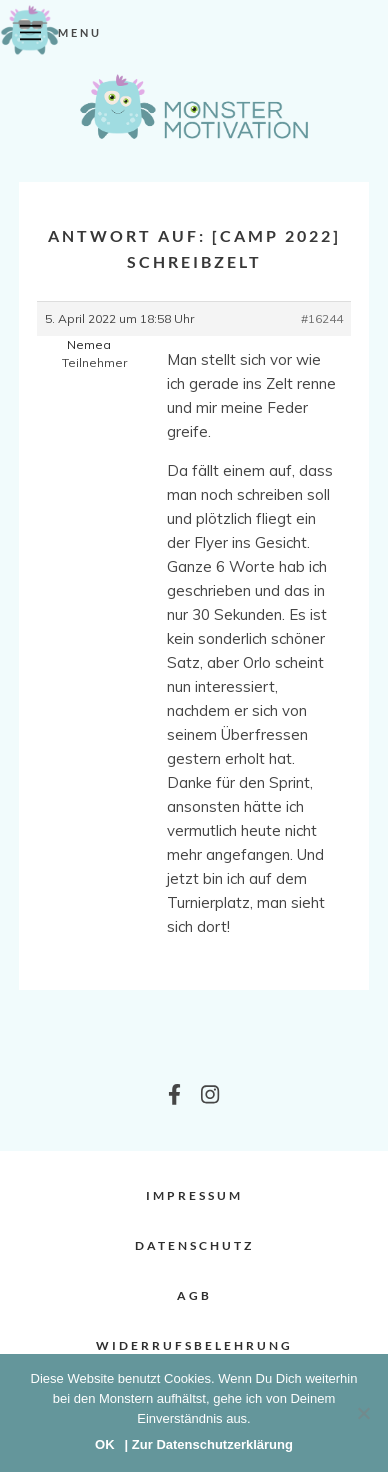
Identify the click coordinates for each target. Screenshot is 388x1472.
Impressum (194, 1195)
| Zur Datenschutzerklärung (209, 1444)
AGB (194, 1295)
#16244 (322, 318)
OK (105, 1444)
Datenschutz (194, 1245)
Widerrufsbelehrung (194, 1345)
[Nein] (363, 1413)
